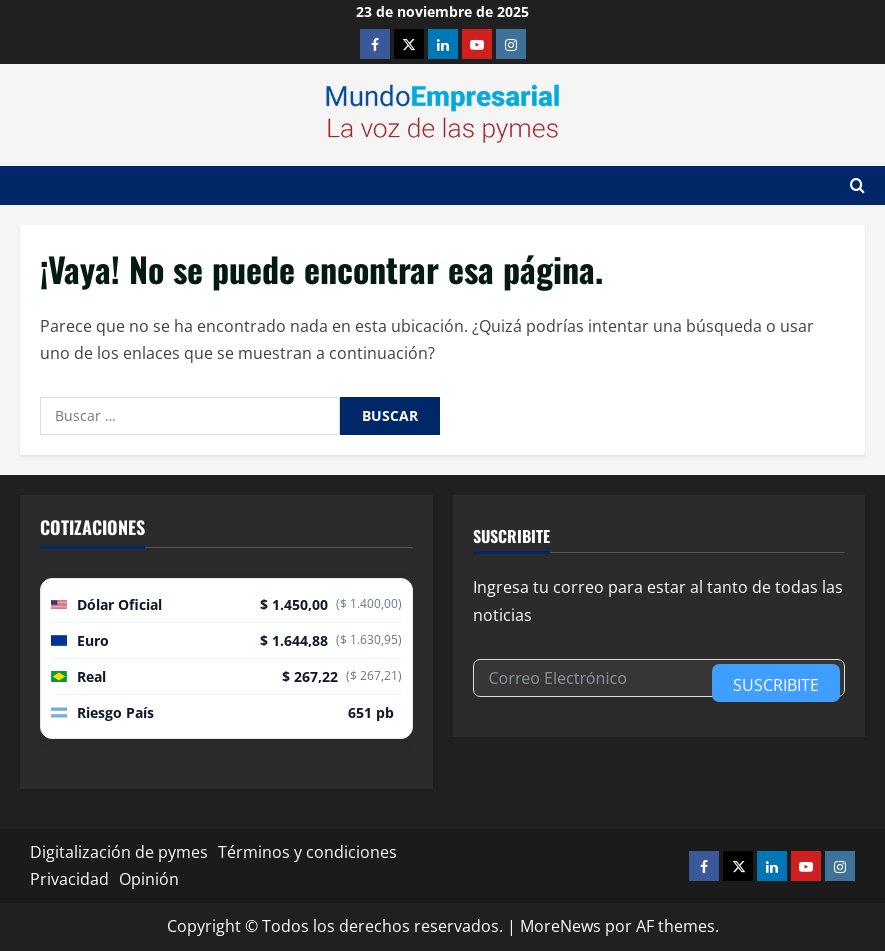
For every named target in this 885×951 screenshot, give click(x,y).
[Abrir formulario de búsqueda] (857, 185)
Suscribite (776, 685)
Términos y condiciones (307, 852)
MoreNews (560, 926)
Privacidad (69, 879)
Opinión (149, 879)
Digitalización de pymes (119, 852)
